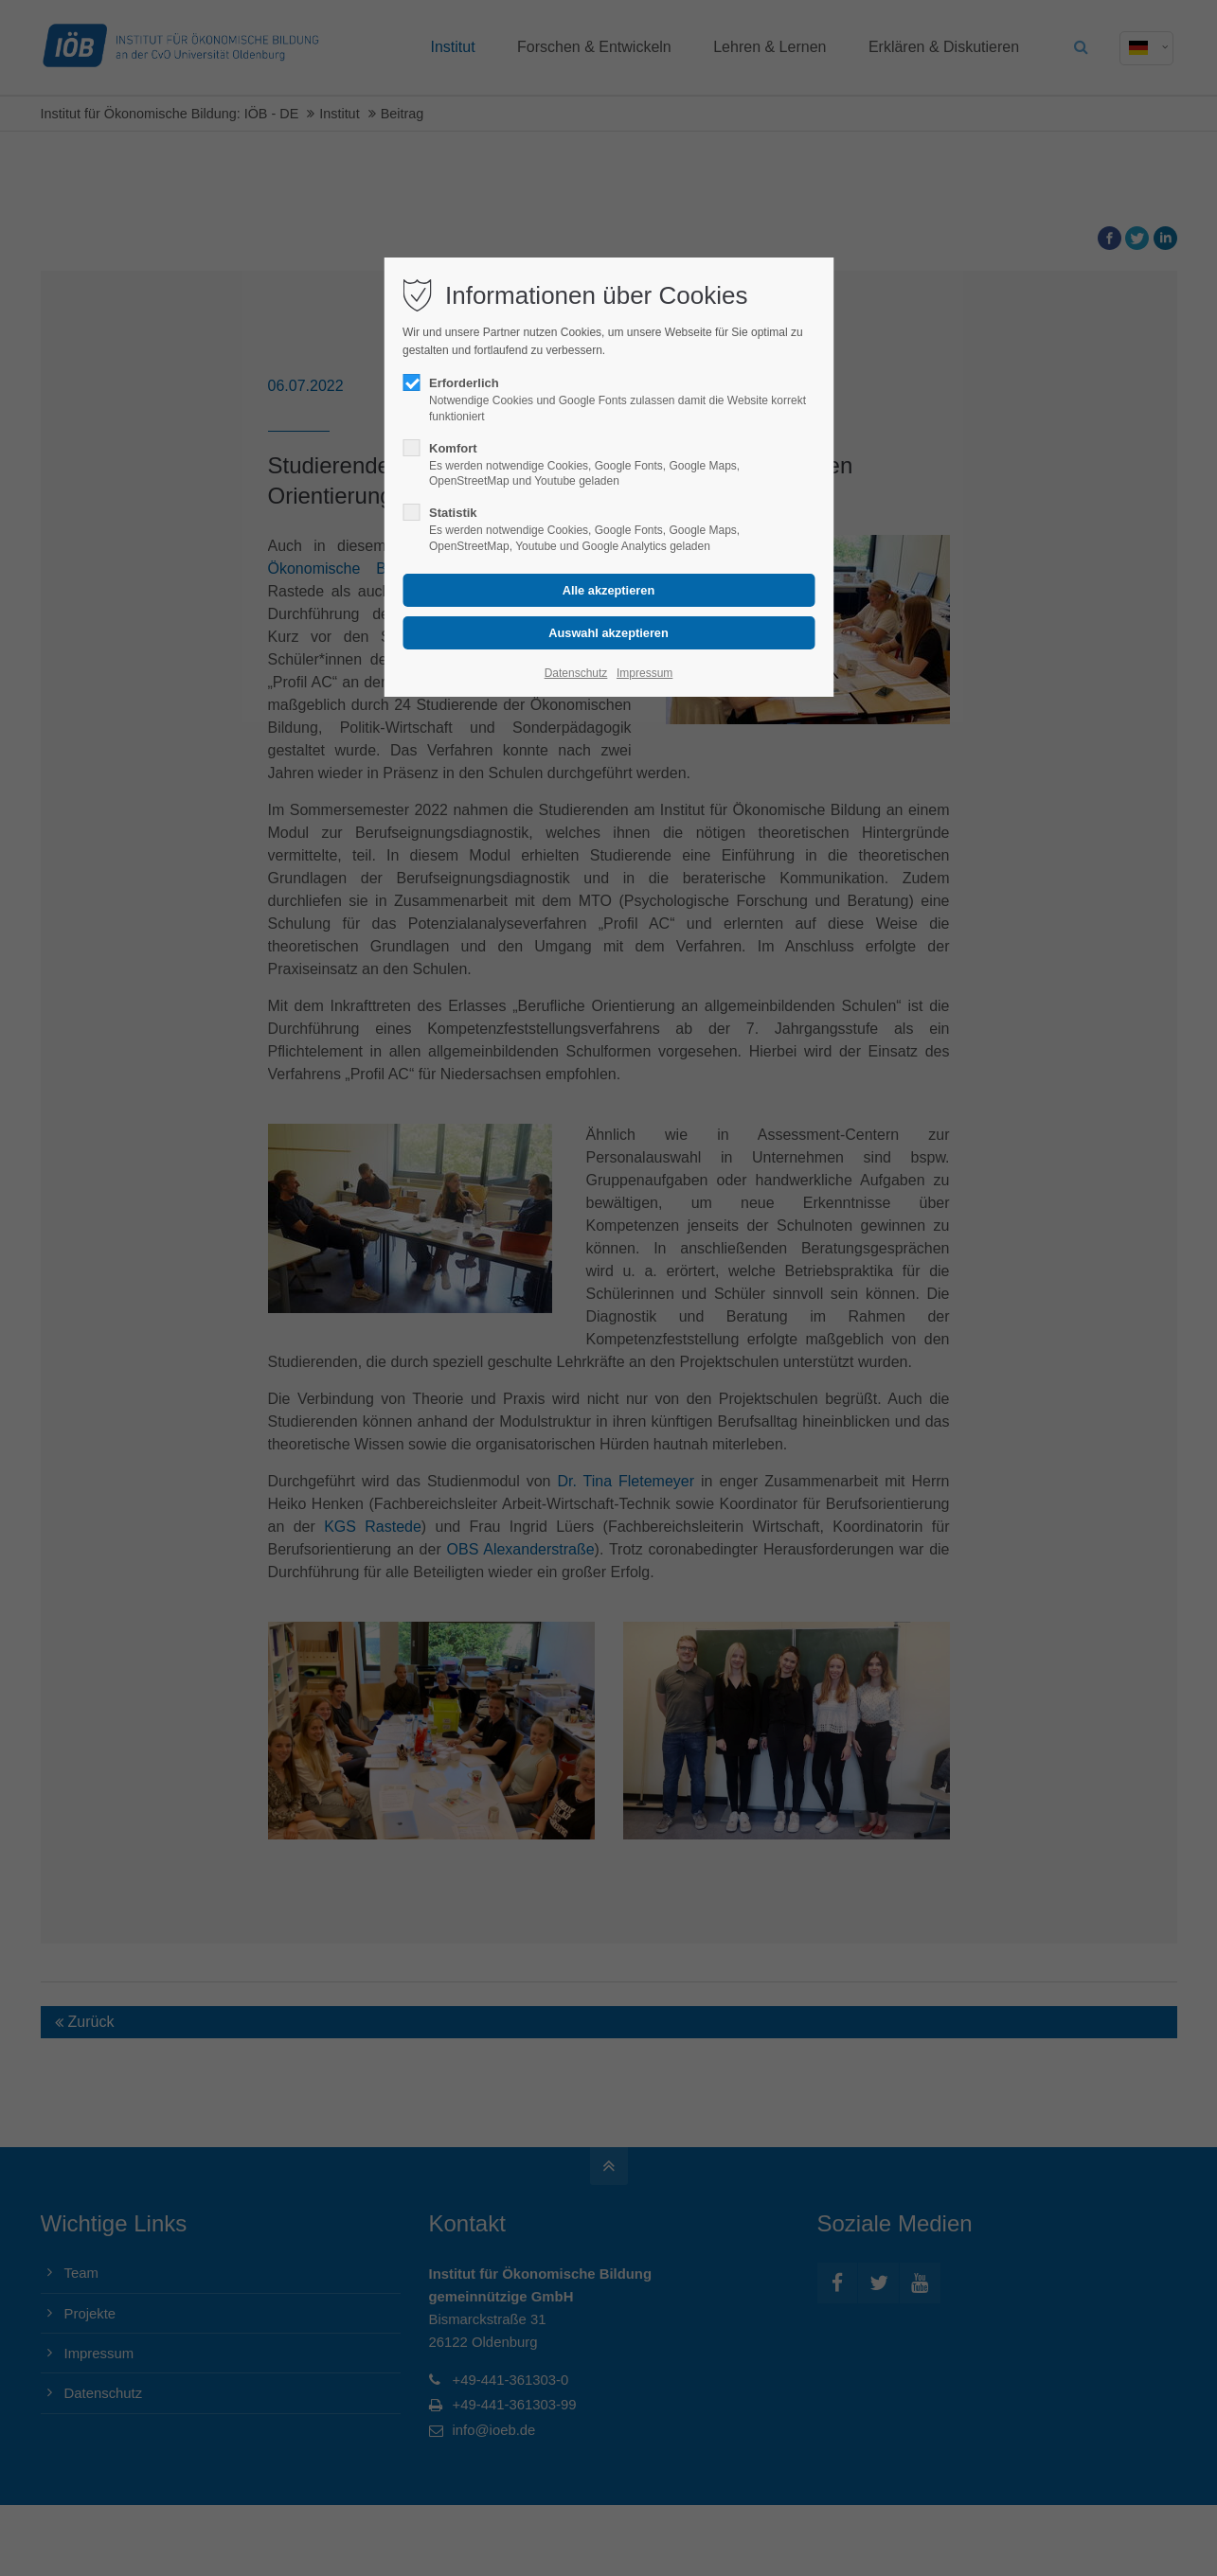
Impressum (644, 673)
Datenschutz (576, 673)
